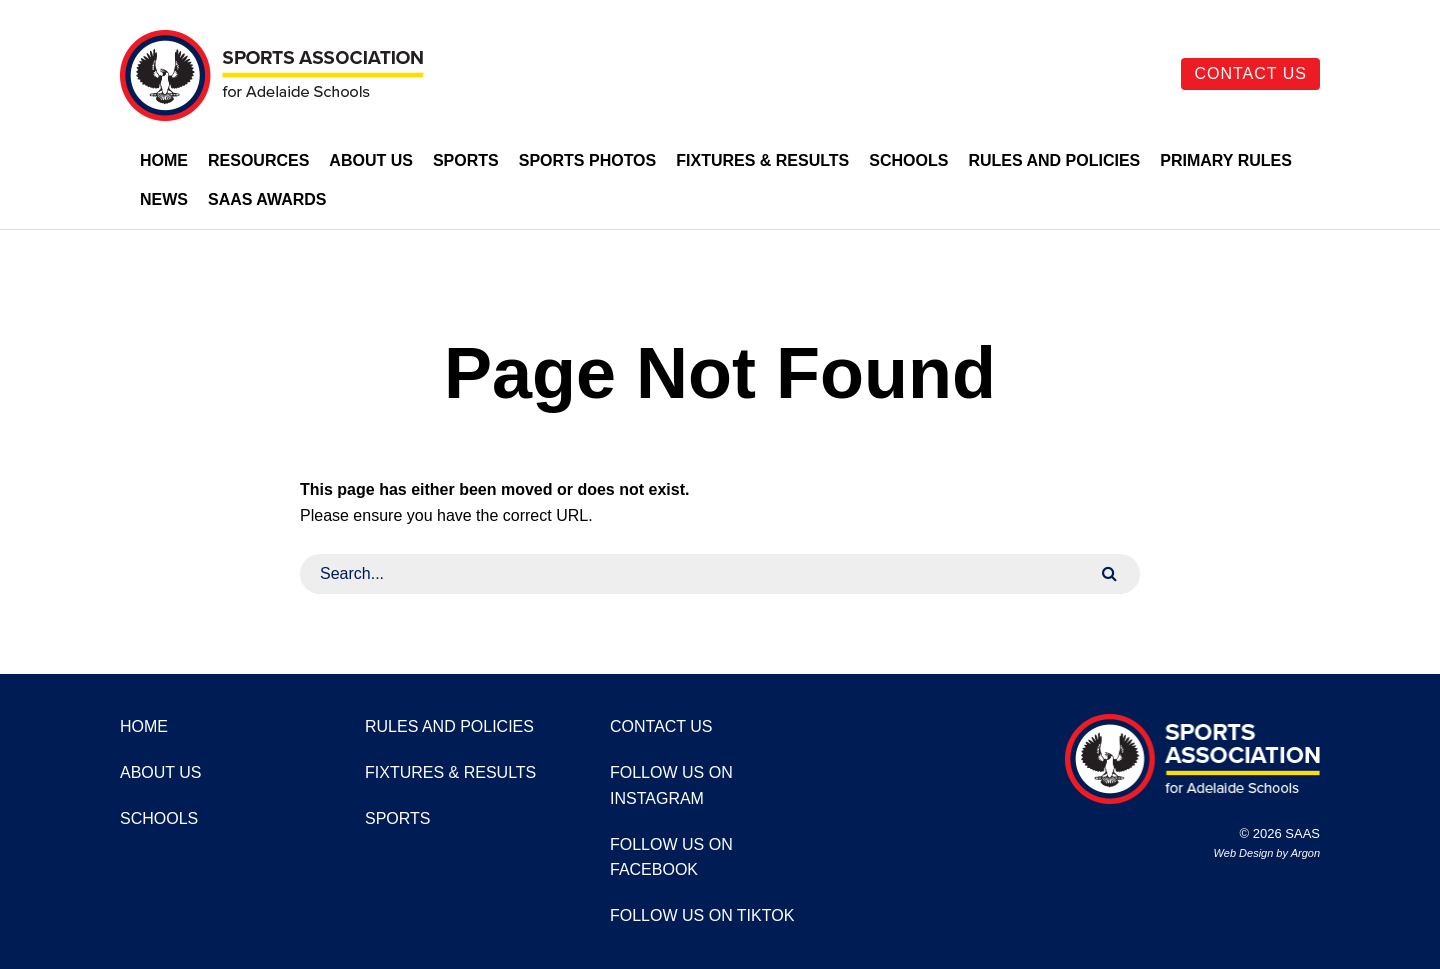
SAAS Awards (267, 199)
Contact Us (1250, 73)
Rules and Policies (1054, 160)
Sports (466, 160)
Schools (908, 160)
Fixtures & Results (762, 160)
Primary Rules (1226, 160)
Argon (1305, 853)
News (164, 199)
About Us (371, 160)
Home (164, 160)
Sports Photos (588, 160)
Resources (258, 160)
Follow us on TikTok (702, 915)
